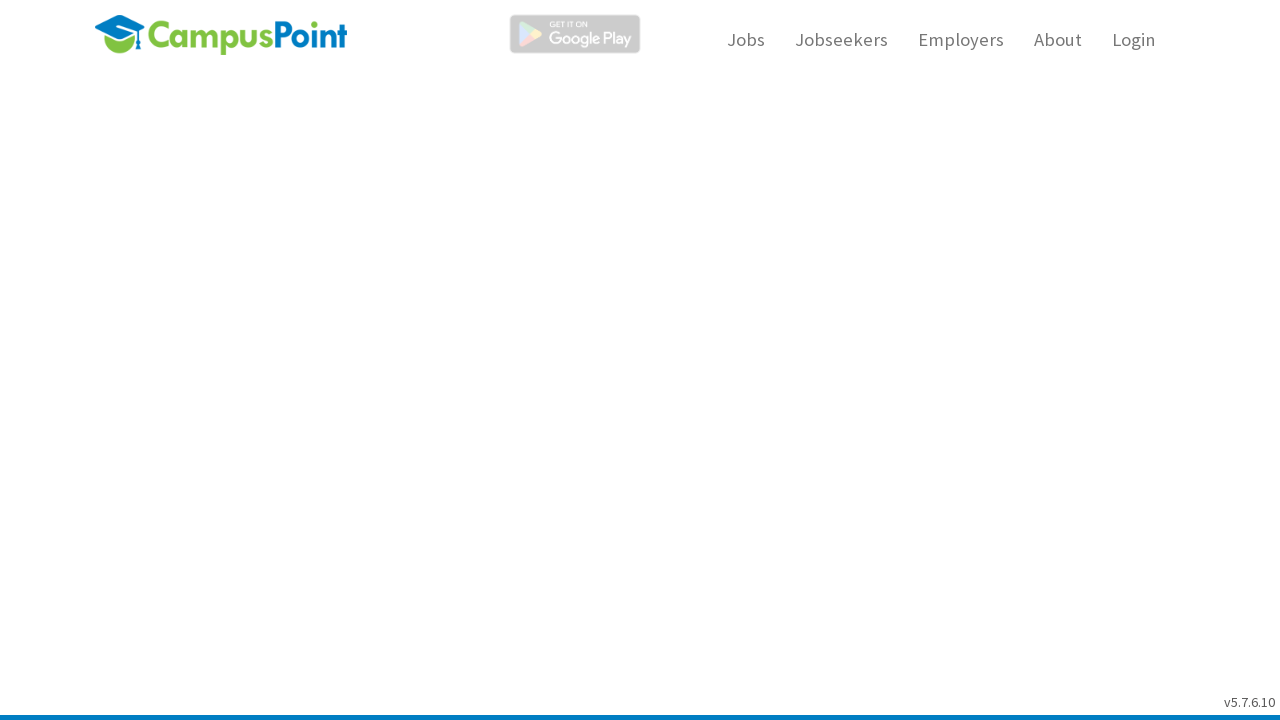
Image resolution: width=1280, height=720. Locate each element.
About (1058, 39)
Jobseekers (841, 39)
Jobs (746, 39)
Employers (961, 39)
